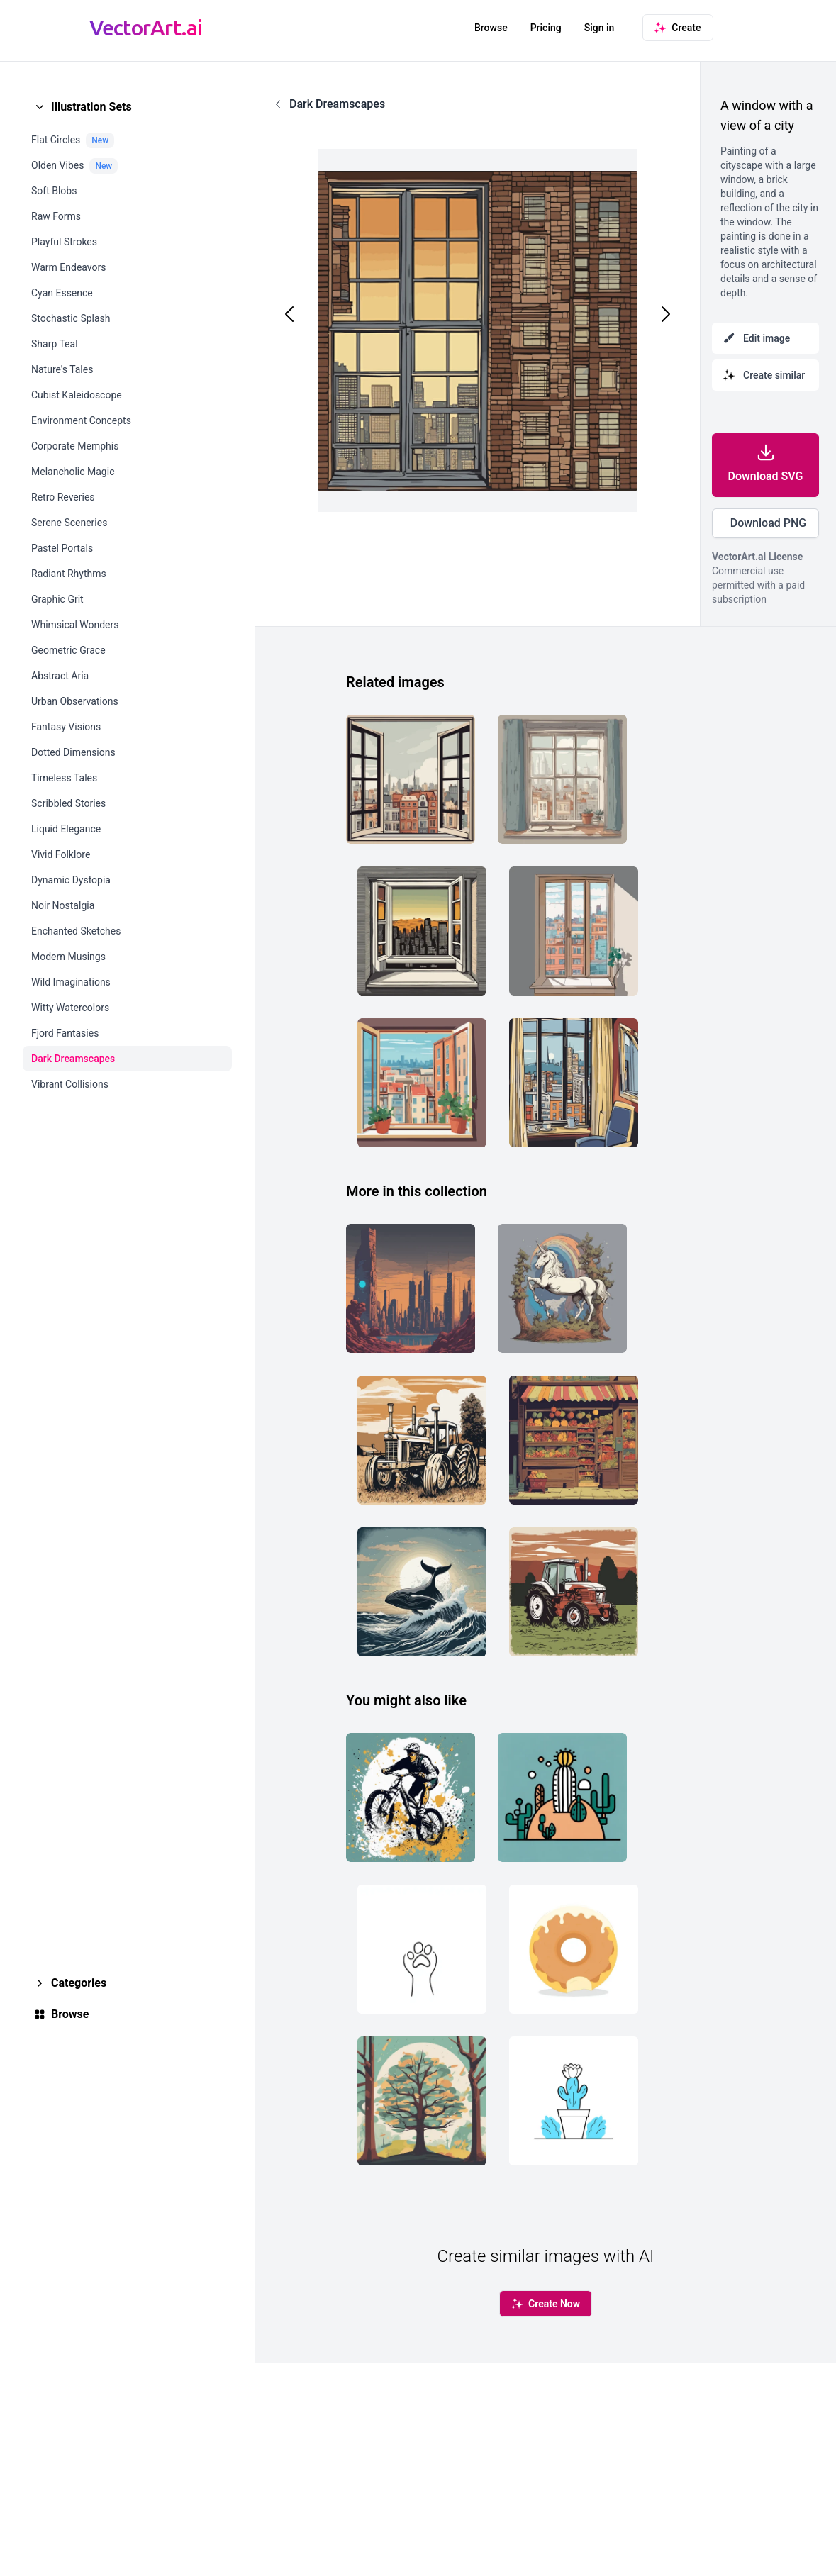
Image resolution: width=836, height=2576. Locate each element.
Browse (491, 27)
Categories (78, 1983)
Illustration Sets (91, 106)
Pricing (546, 27)
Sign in (599, 27)
